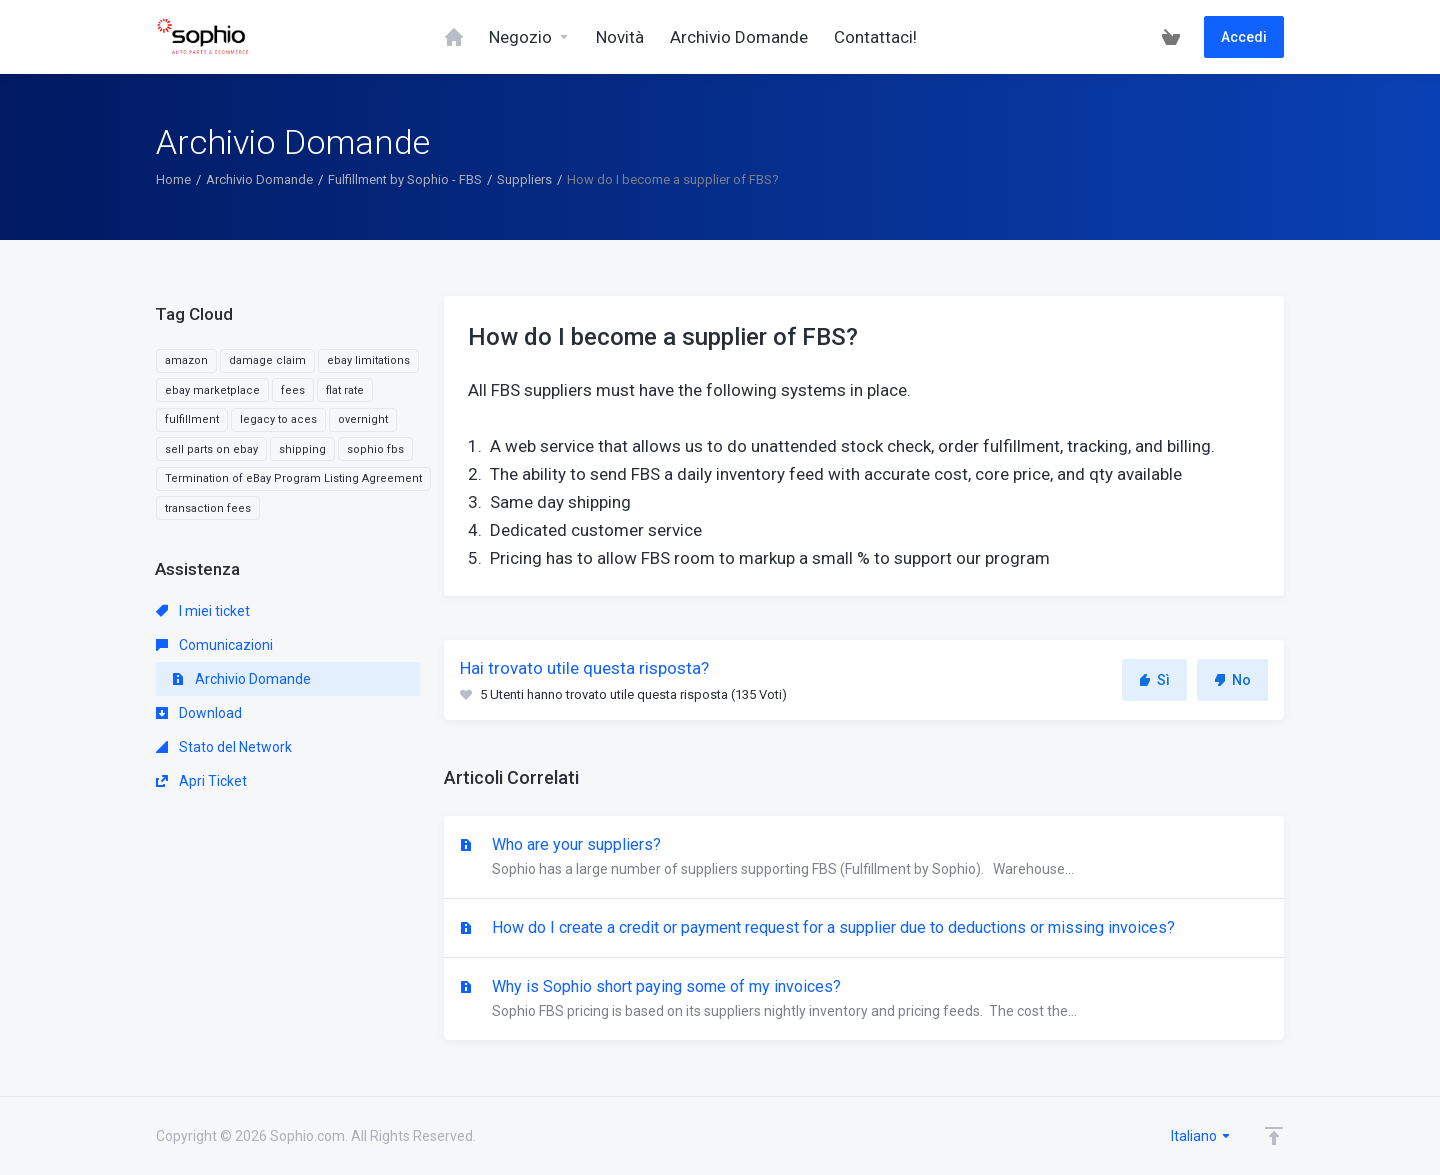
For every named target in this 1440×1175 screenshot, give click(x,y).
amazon (186, 360)
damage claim (267, 360)
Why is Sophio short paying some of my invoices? (864, 1000)
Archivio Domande (259, 179)
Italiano (1201, 1136)
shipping (302, 449)
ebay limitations (368, 360)
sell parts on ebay (211, 449)
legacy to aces (278, 419)
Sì (1154, 680)
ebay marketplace (212, 390)
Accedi (1244, 37)
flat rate (345, 390)
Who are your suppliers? (864, 858)
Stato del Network (224, 747)
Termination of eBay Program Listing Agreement (293, 478)
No (1232, 680)
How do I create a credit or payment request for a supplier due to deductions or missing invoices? (831, 927)
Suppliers (524, 179)
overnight (363, 419)
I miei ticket (203, 611)
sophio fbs (375, 449)
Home (173, 179)
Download (199, 713)
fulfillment (192, 419)
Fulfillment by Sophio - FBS (405, 179)
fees (293, 390)
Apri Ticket (201, 781)
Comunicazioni (214, 645)
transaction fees (208, 508)
